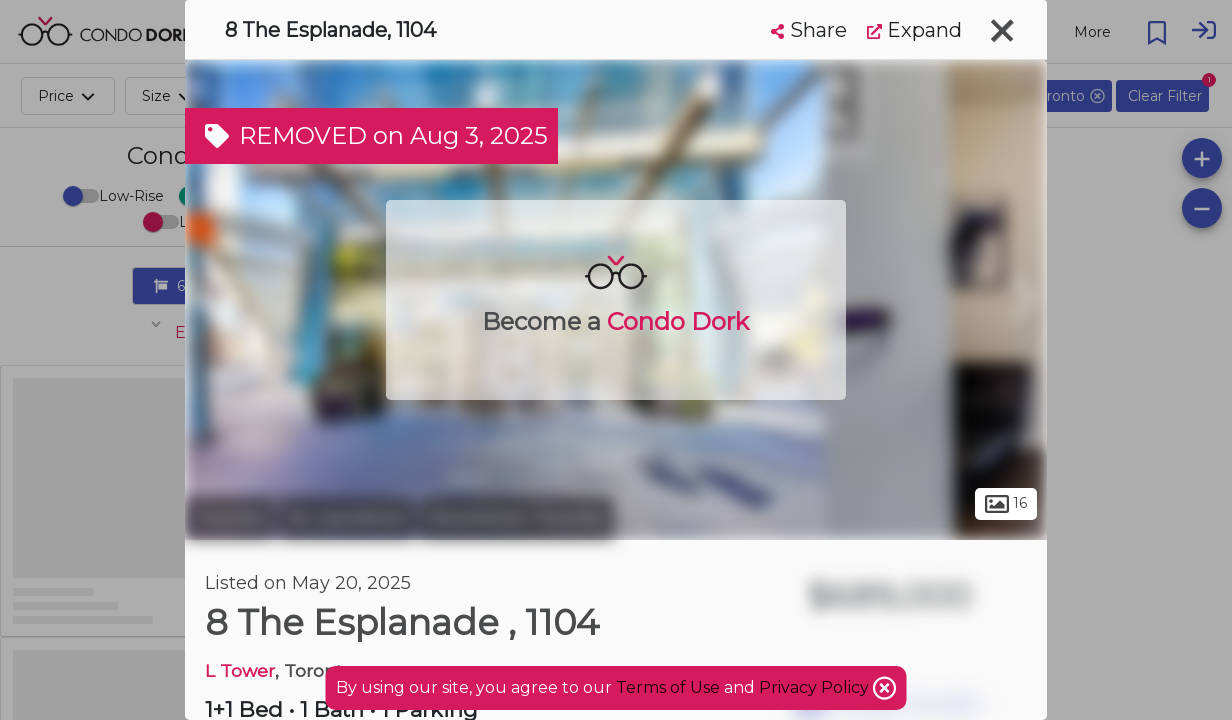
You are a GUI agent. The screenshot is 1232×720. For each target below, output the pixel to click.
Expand (914, 30)
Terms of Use (668, 687)
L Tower (240, 670)
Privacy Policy (816, 687)
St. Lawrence (347, 518)
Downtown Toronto (516, 518)
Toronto (230, 518)
